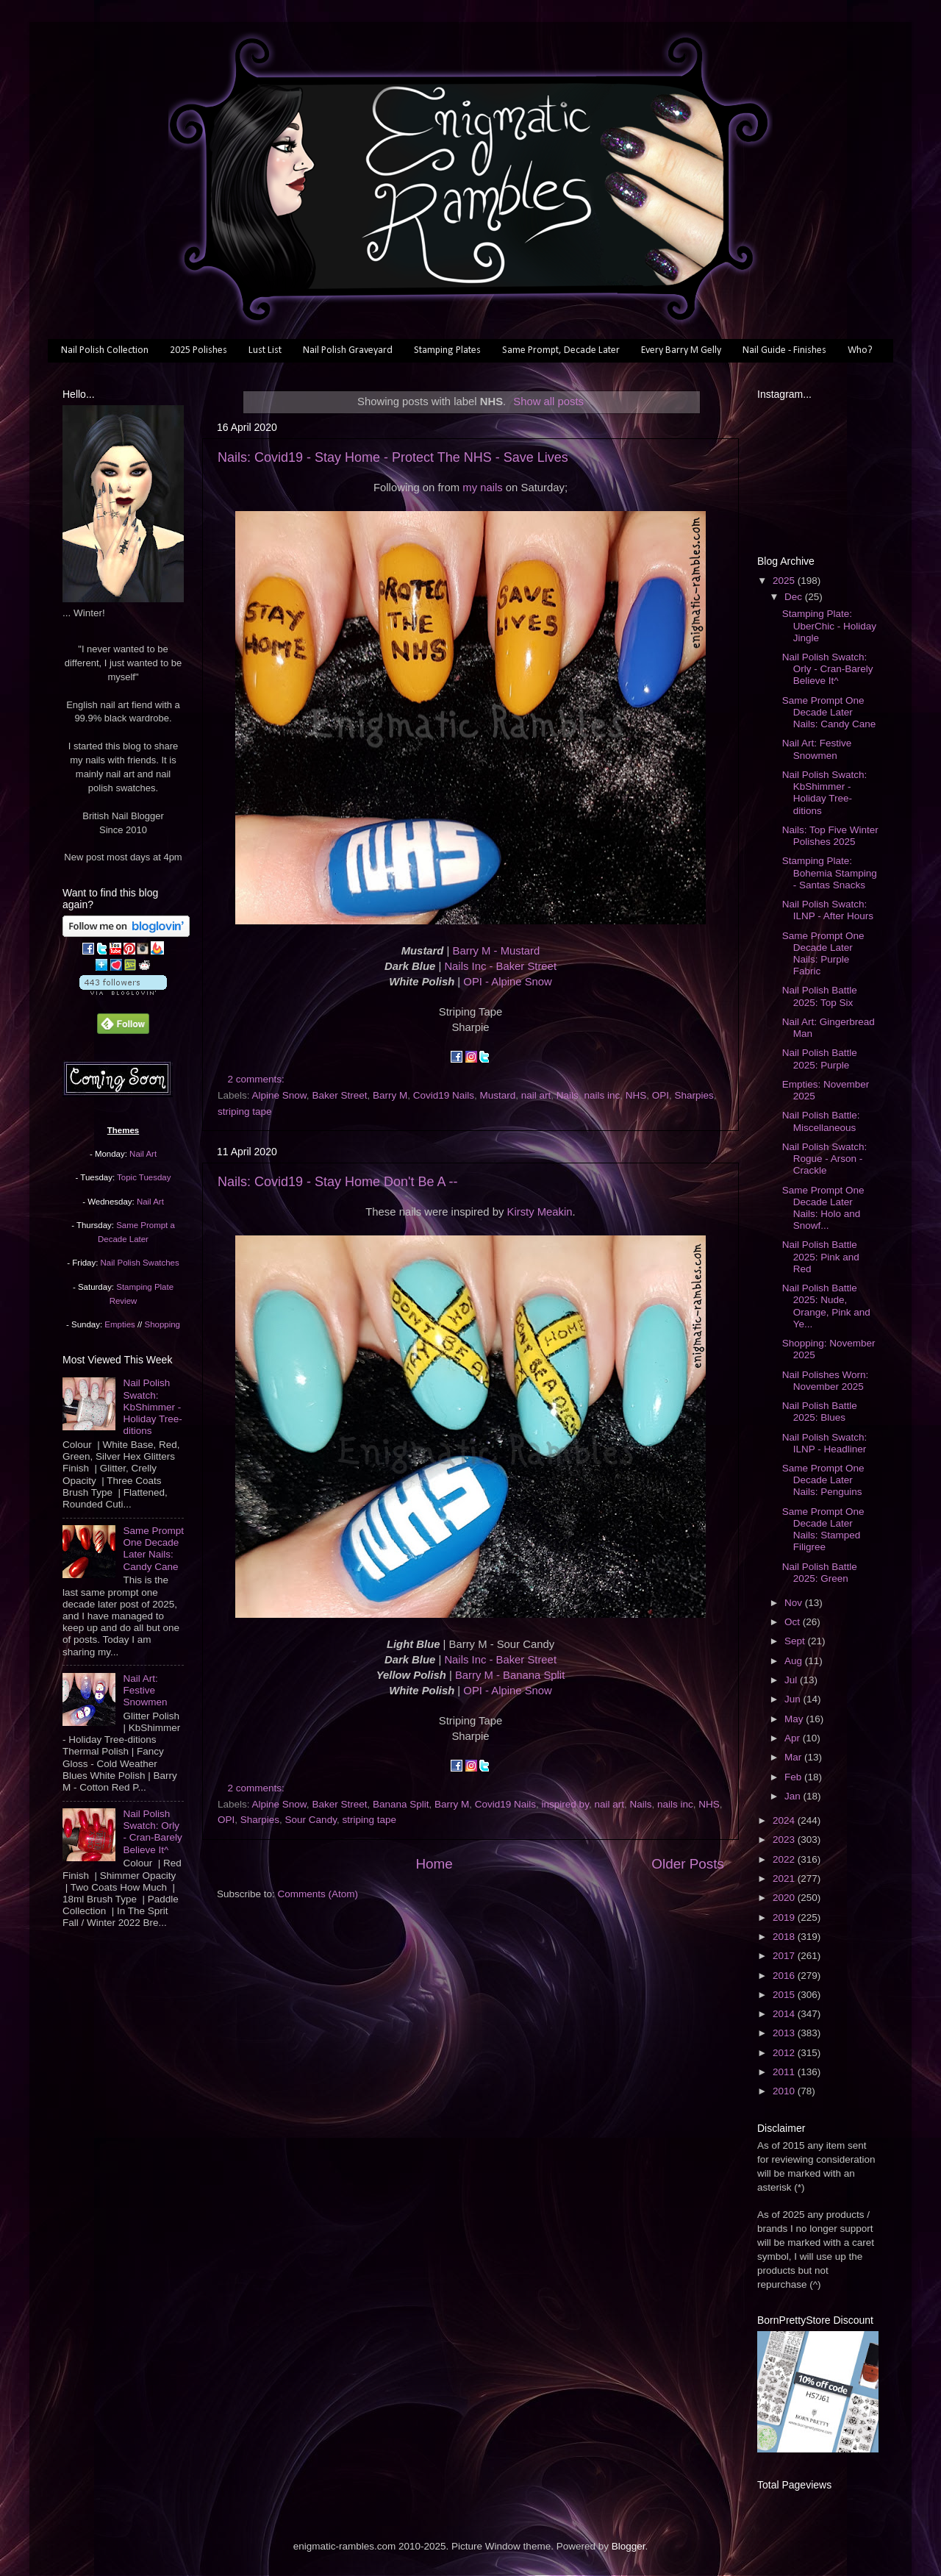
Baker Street (339, 1095)
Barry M (390, 1095)
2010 (785, 2091)
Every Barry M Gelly (681, 350)
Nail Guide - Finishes (784, 350)
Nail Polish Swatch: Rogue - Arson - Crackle (824, 1158)
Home (433, 1864)
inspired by (565, 1804)
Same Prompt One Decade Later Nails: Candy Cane (153, 1548)
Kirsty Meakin (540, 1212)
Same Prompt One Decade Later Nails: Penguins (823, 1480)
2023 (785, 1839)
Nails (568, 1095)
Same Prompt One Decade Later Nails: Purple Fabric (823, 953)
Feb (794, 1777)
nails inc (602, 1095)
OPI (660, 1095)
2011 (785, 2071)
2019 (785, 1917)
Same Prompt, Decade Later (561, 350)
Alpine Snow (279, 1095)
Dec (794, 596)
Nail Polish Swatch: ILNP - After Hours (827, 910)
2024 (785, 1820)
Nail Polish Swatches (140, 1262)
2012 (785, 2052)
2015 (785, 1994)
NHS (636, 1095)
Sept (796, 1640)
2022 (785, 1859)
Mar (794, 1757)
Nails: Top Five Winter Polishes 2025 (830, 835)
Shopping (162, 1324)
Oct (793, 1621)
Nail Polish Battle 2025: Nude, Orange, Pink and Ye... (826, 1306)
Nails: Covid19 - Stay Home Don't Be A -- (338, 1181)
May (795, 1718)
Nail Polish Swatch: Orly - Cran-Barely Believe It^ (152, 1831)
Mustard (498, 1095)
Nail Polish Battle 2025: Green (819, 1572)
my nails (482, 487)
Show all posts (548, 401)
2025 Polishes (198, 350)
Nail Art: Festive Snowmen (145, 1690)
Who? (860, 350)
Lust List (265, 350)
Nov (794, 1602)
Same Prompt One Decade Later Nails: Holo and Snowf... (823, 1208)
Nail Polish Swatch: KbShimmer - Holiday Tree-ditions (152, 1406)
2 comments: (257, 1079)
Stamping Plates (447, 350)
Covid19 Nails (443, 1095)
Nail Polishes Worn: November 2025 (825, 1380)
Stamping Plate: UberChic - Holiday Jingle (829, 625)
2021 (785, 1878)
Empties (119, 1324)
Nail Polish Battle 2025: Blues (819, 1411)
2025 (785, 580)
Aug (794, 1660)
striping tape (245, 1111)
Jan (794, 1796)
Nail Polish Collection (105, 350)
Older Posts (687, 1864)
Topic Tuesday (144, 1177)
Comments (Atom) (318, 1893)
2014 (785, 2013)
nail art (536, 1095)
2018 (785, 1936)
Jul (792, 1679)
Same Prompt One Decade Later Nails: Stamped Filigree (823, 1529)
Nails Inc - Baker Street (500, 966)
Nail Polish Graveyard (348, 350)
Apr (793, 1738)
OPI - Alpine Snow (507, 982)
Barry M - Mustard (496, 951)
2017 (785, 1955)
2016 (785, 1975)
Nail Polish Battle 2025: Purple (819, 1058)
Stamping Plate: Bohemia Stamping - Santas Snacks (829, 872)
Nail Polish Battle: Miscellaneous (821, 1121)
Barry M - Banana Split (510, 1675)
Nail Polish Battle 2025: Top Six (819, 996)
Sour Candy (311, 1819)
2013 (785, 2032)
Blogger (628, 2546)
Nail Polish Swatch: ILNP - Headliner (824, 1443)
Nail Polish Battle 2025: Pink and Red (820, 1256)
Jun (794, 1699)
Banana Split (401, 1804)
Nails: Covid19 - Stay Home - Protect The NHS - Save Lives (393, 457)
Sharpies (694, 1095)
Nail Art (143, 1153)
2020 (785, 1897)
